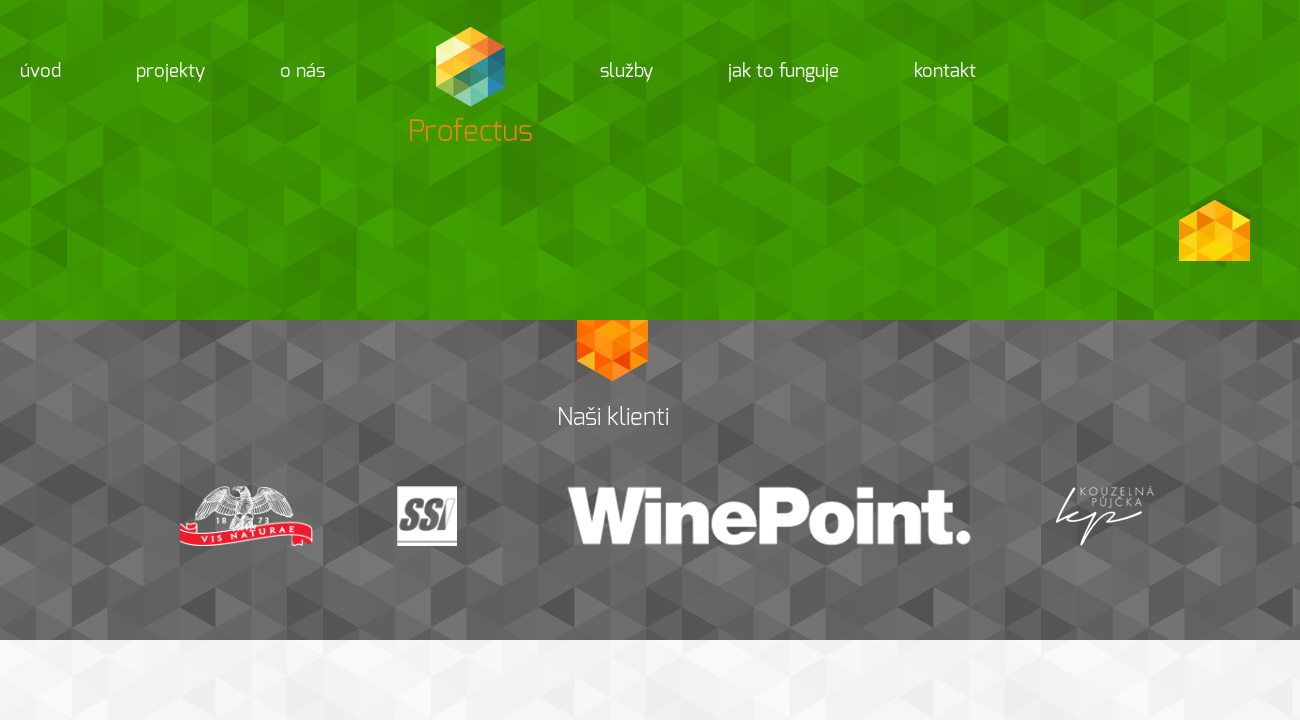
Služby (626, 70)
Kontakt (945, 70)
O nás (302, 70)
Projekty (170, 70)
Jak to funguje (783, 70)
